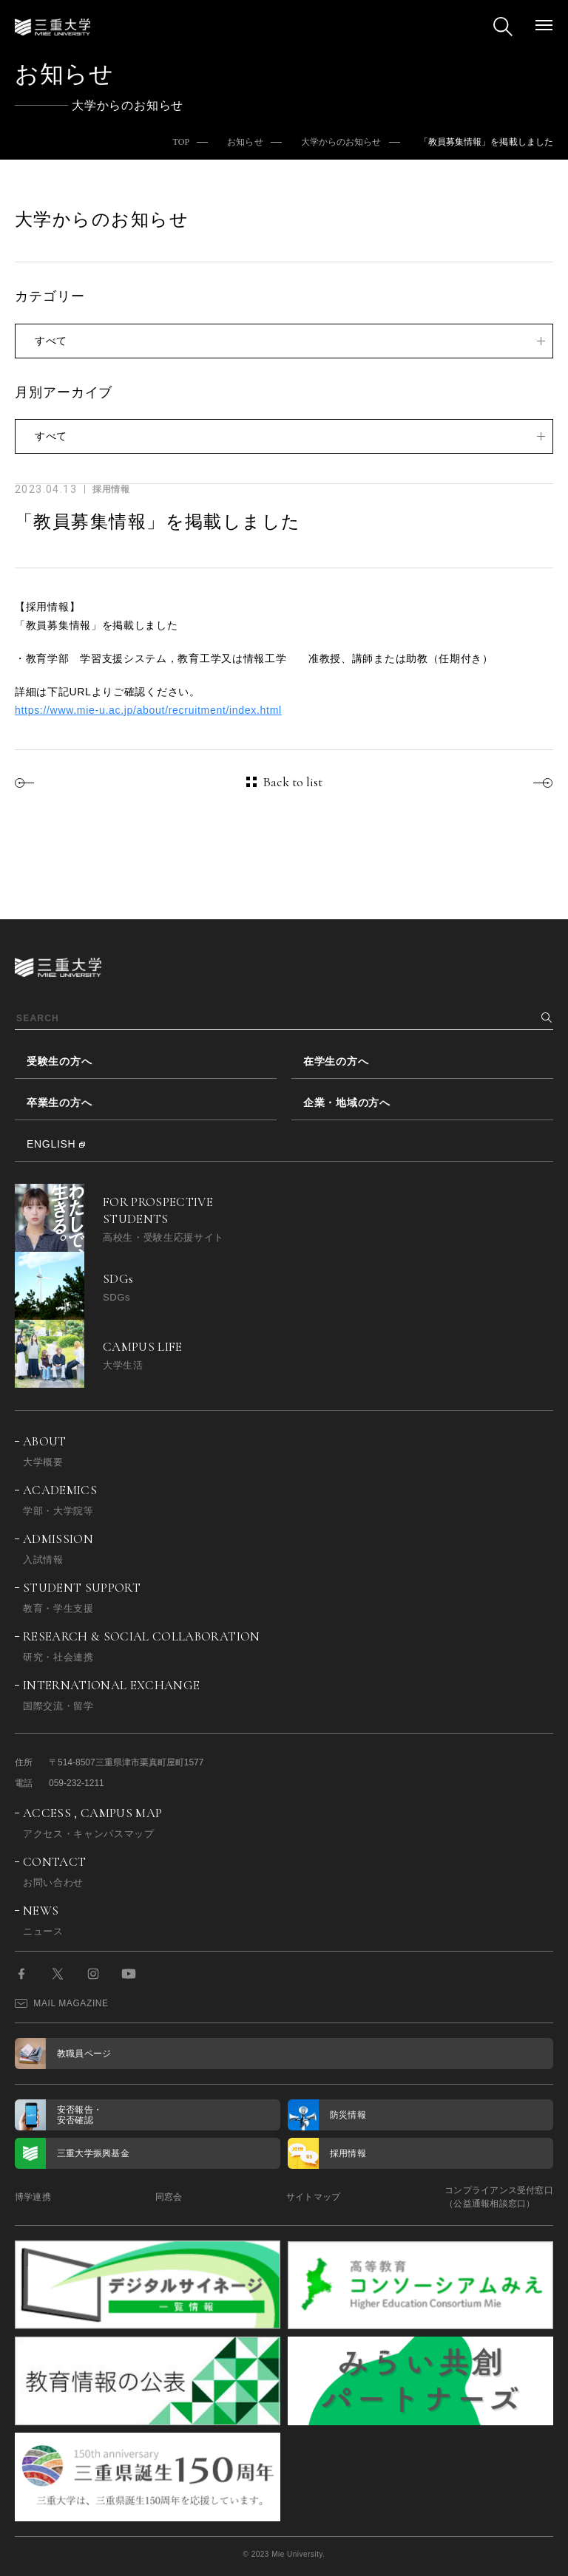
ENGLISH (51, 1144)
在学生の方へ (335, 1061)
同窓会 (169, 2197)
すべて (51, 341)
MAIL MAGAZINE (62, 2003)
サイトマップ (313, 2197)
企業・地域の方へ (346, 1102)
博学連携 (33, 2197)
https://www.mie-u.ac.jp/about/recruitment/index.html (148, 710)
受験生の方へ (59, 1061)
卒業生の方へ (59, 1102)
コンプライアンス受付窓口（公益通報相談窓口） (498, 2197)
